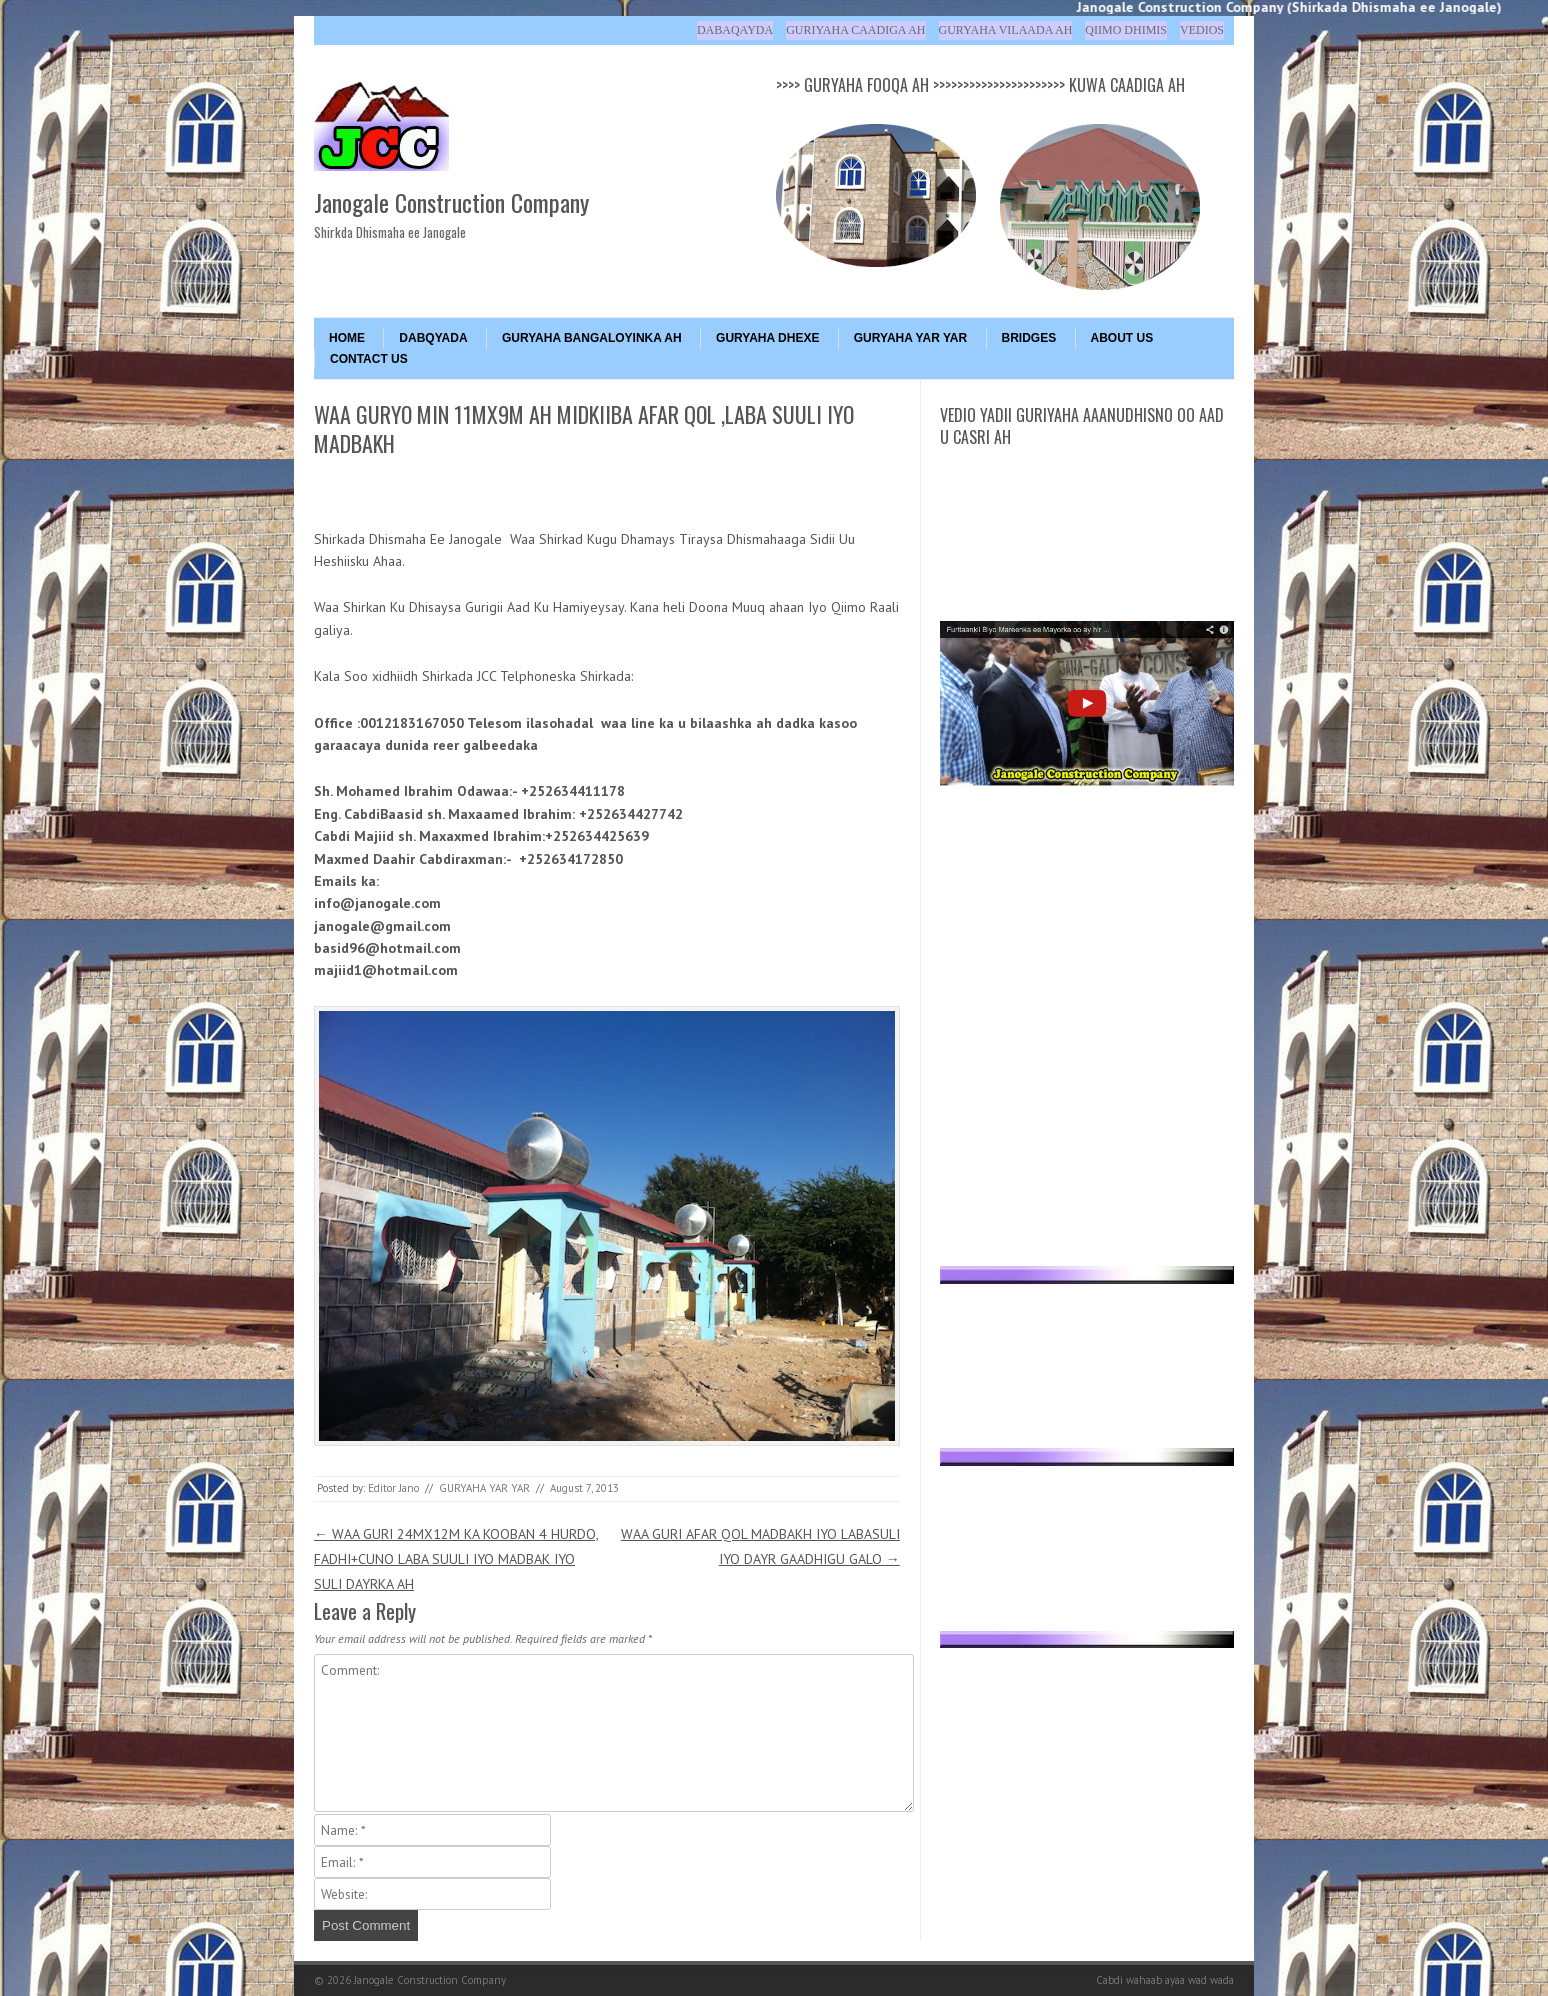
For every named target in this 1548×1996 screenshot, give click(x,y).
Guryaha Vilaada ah (1006, 30)
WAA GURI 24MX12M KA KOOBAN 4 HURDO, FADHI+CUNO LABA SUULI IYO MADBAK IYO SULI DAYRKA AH (456, 1559)
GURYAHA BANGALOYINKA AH (592, 338)
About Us (1122, 338)
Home (347, 338)
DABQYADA (433, 338)
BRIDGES (1029, 338)
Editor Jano (393, 1488)
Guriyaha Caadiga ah (855, 30)
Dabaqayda (735, 30)
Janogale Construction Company (451, 202)
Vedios (1202, 30)
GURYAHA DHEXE (767, 338)
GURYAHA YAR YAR (910, 338)
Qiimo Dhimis (1126, 30)
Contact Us (369, 359)
